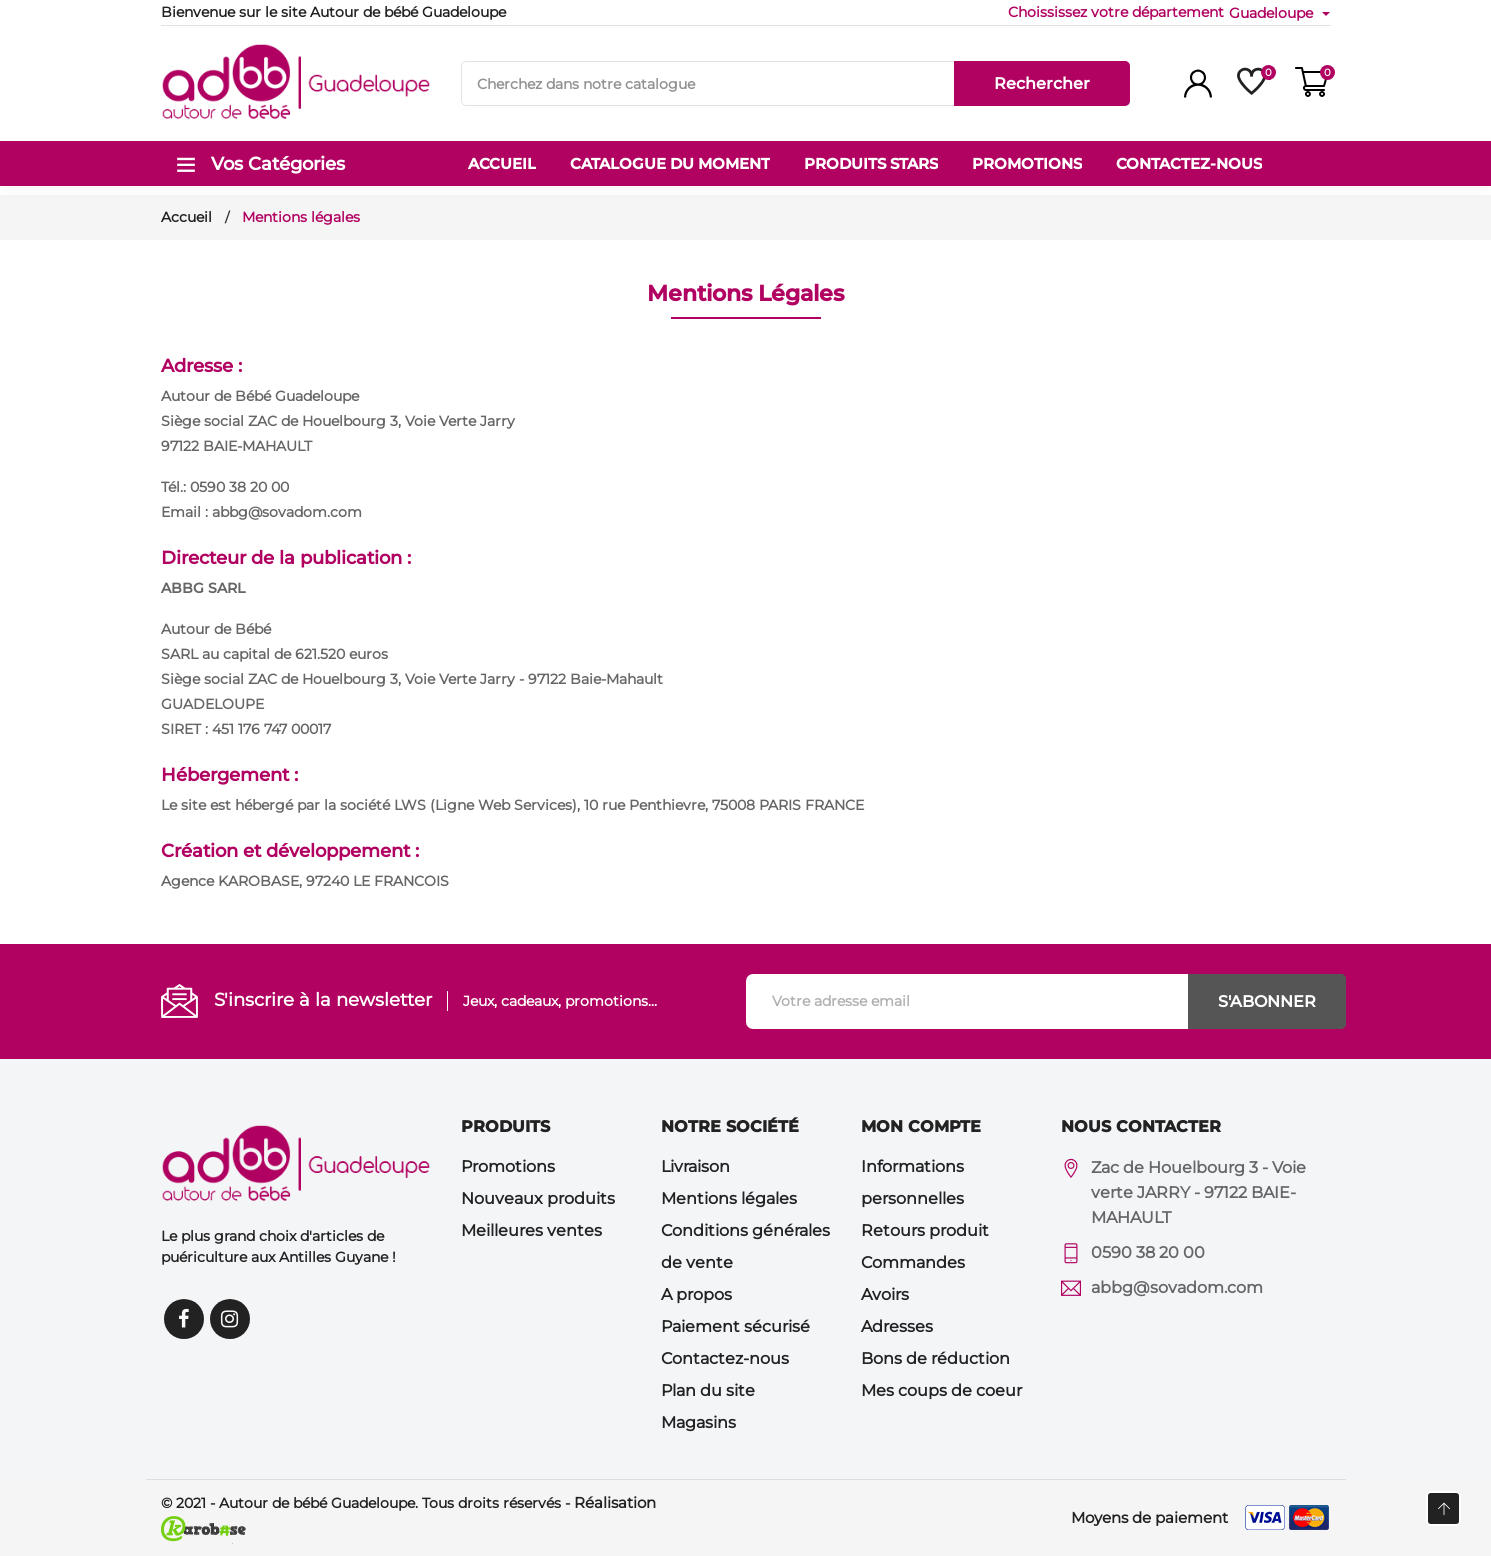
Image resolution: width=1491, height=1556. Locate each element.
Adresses (897, 1326)
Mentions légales (729, 1198)
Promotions (508, 1166)
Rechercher (1042, 83)
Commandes (913, 1262)
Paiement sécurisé (735, 1326)
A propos (696, 1294)
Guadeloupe (1273, 13)
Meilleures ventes (531, 1230)
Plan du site (708, 1390)
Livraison (695, 1166)
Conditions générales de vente (745, 1246)
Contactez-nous (725, 1358)
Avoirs (885, 1294)
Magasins (698, 1422)
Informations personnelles (912, 1182)
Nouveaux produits (538, 1198)
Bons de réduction (935, 1358)
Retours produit (925, 1230)
